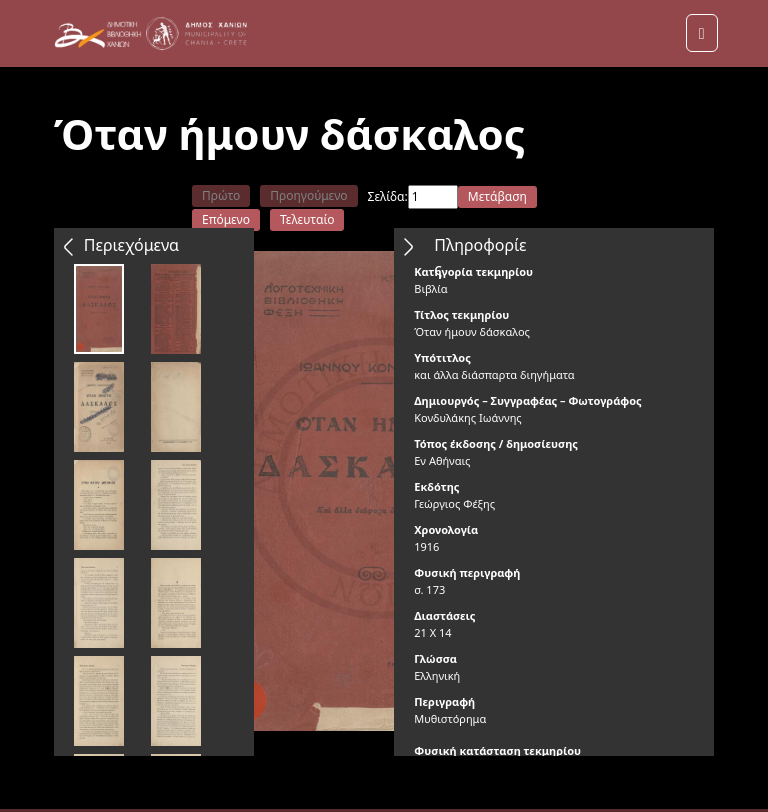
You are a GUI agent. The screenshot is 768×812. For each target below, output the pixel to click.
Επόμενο (226, 219)
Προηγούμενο (308, 195)
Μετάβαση (497, 196)
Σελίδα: (388, 196)
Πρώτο (221, 195)
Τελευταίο (307, 219)
